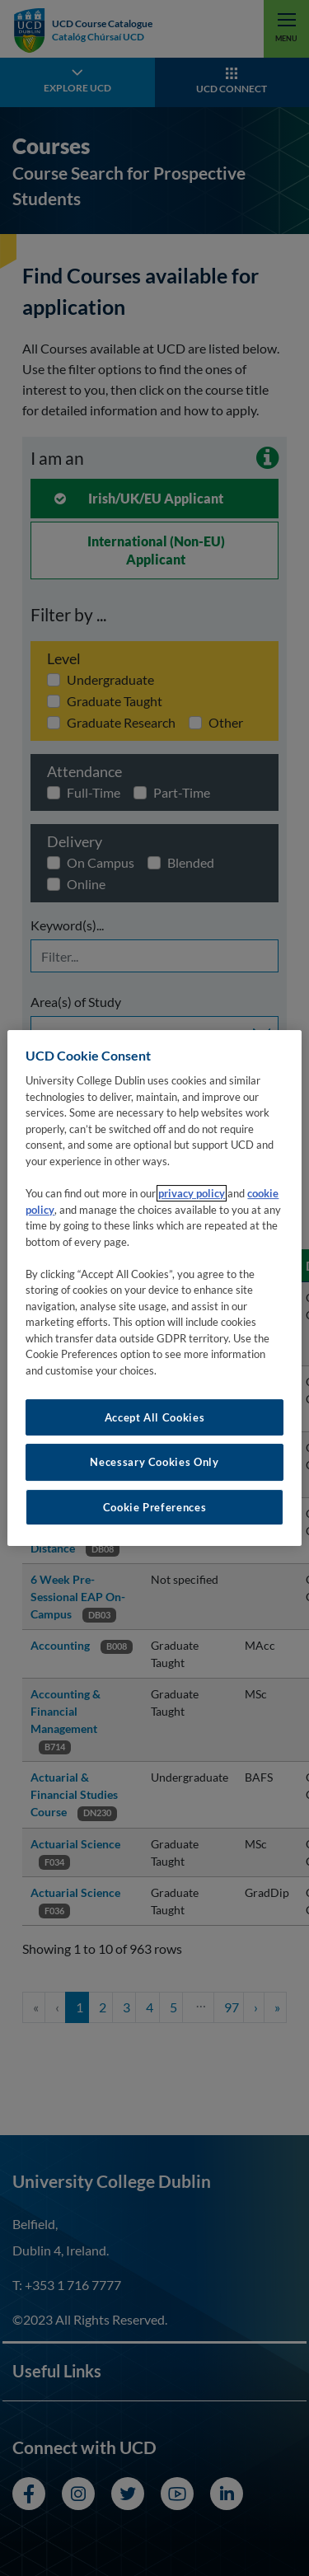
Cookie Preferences (155, 1507)
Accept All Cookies (155, 1417)
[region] (154, 1288)
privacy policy (191, 1193)
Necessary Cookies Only (154, 1461)
